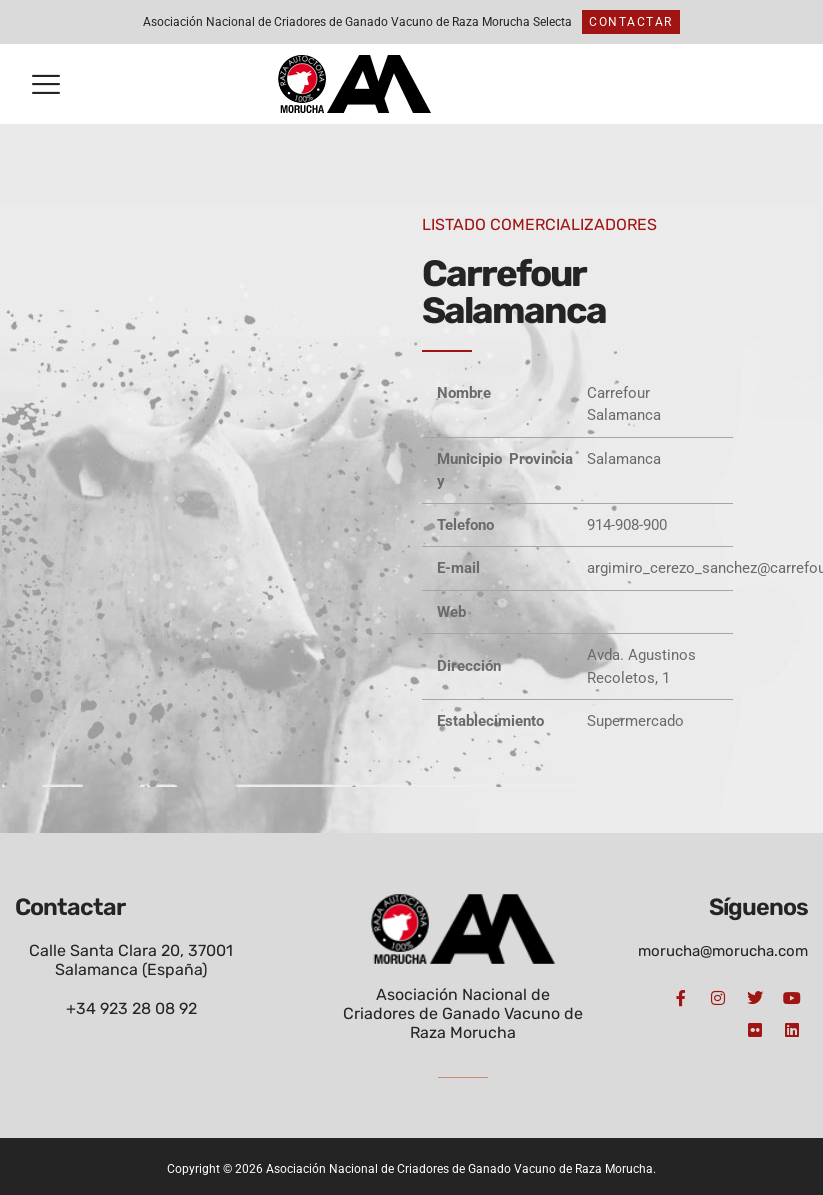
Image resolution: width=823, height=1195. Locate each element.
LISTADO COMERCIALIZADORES (539, 224)
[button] (46, 84)
